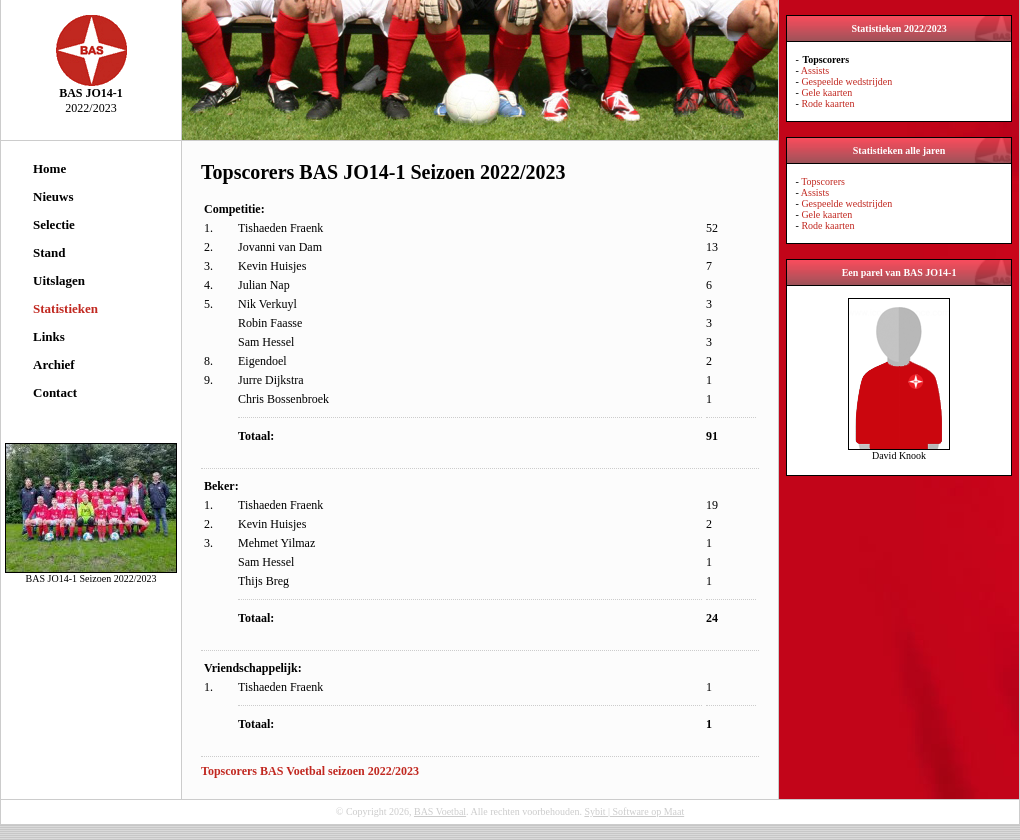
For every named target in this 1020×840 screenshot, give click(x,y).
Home (49, 168)
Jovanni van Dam (280, 247)
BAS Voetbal (440, 811)
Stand (49, 252)
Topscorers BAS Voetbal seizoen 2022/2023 (310, 771)
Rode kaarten (827, 103)
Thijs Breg (263, 581)
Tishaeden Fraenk (280, 228)
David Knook (899, 451)
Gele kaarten (826, 92)
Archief (54, 364)
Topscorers (823, 181)
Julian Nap (264, 285)
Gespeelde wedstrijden (846, 81)
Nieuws (53, 196)
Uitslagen (59, 280)
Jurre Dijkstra (271, 380)
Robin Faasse (270, 323)
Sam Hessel (266, 342)
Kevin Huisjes (272, 266)
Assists (815, 70)
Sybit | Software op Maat (634, 811)
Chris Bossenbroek (283, 399)
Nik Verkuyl (267, 304)
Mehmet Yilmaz (276, 543)
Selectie (54, 224)
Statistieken (65, 308)
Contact (55, 392)
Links (49, 336)
